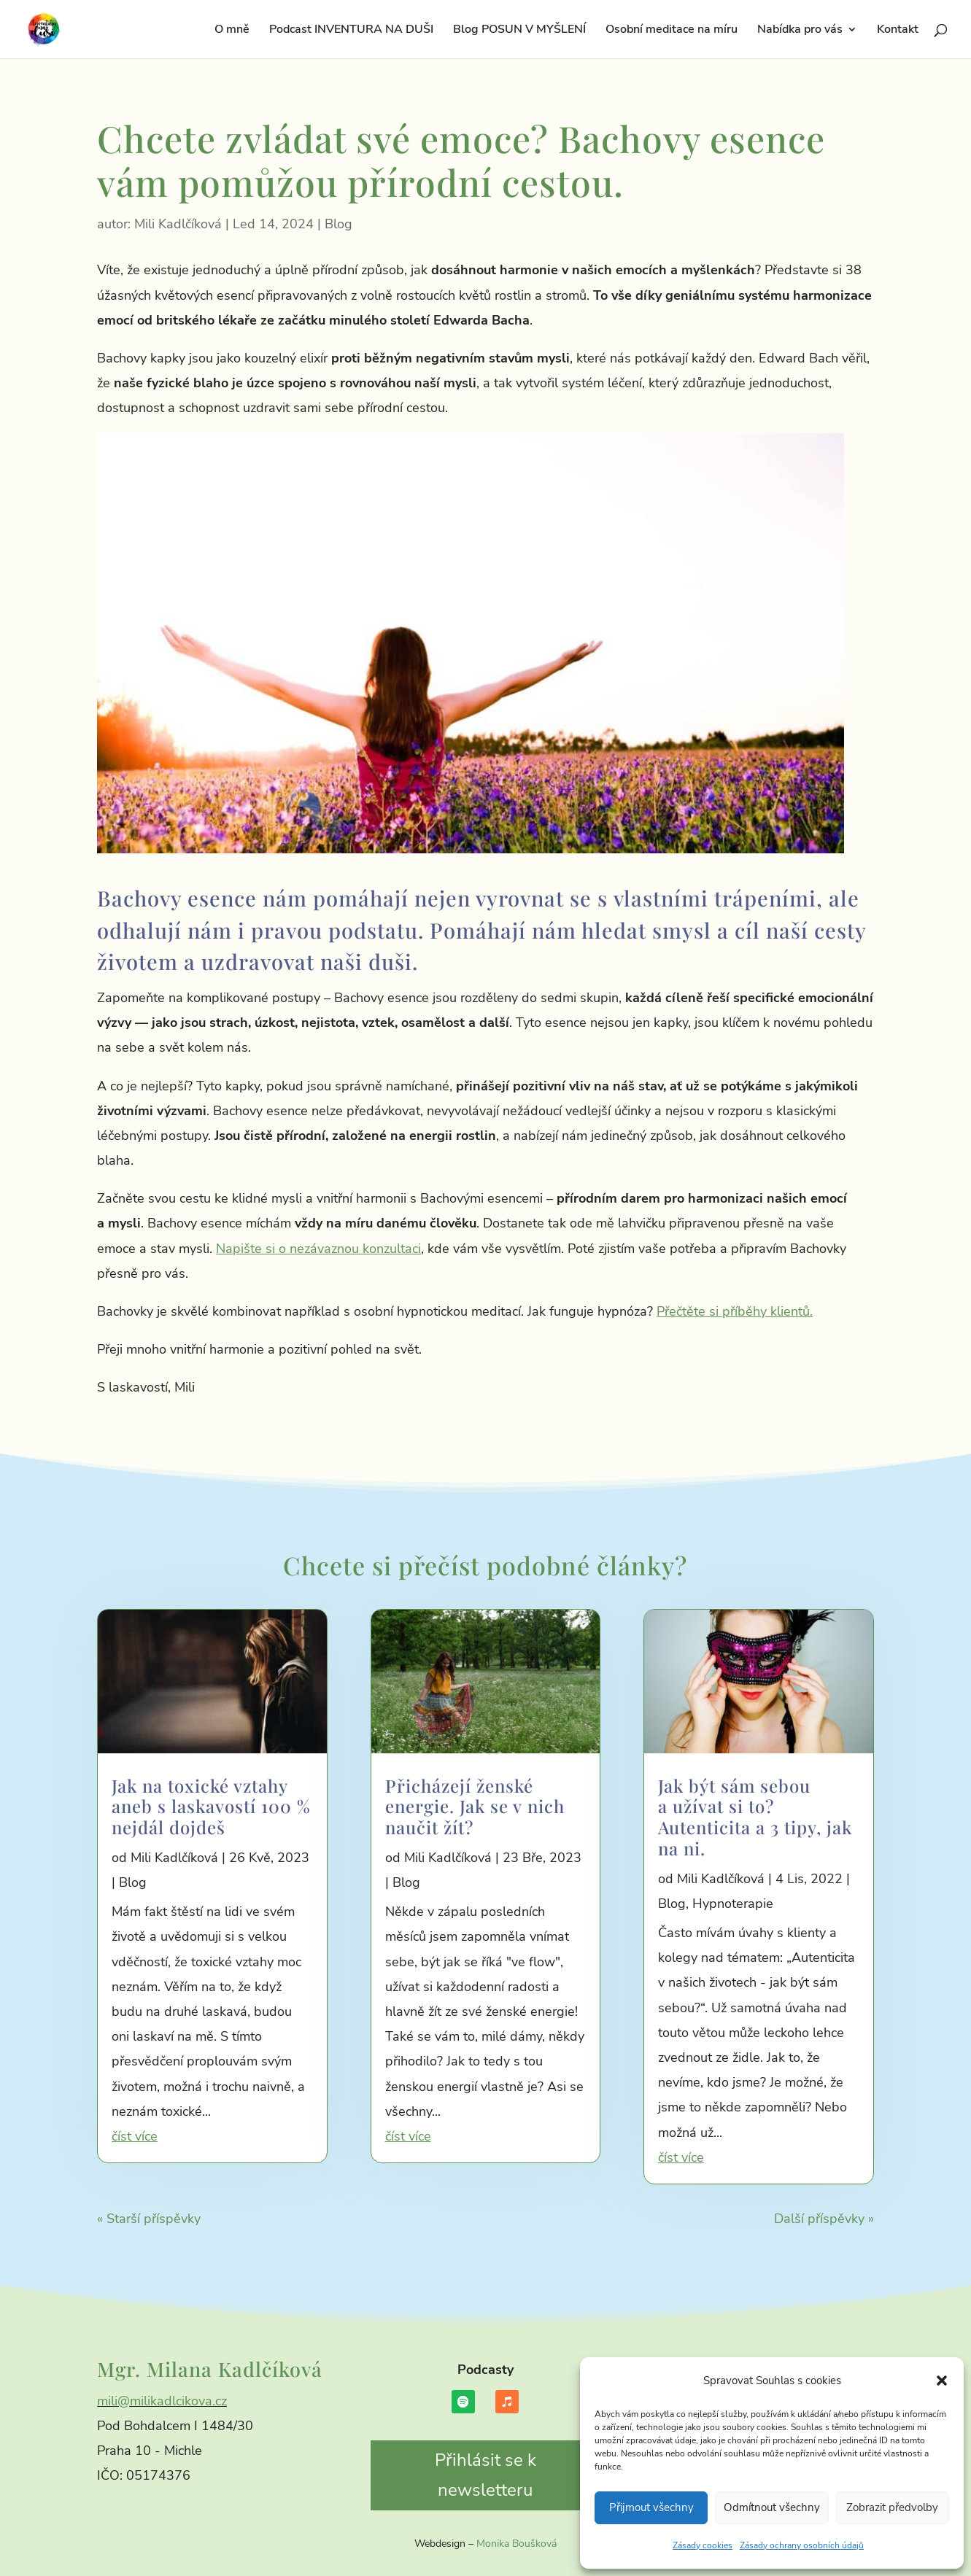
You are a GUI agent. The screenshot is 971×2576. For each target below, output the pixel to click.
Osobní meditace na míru (672, 30)
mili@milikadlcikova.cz (162, 2401)
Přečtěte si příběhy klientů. (735, 1311)
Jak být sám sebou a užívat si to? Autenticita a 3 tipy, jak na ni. (755, 1817)
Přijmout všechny (651, 2507)
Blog (338, 224)
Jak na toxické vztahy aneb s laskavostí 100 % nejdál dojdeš (211, 1806)
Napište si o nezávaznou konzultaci (318, 1248)
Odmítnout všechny (772, 2507)
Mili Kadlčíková (178, 224)
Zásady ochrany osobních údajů (802, 2545)
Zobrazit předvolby (892, 2507)
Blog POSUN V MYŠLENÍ (519, 30)
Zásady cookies (702, 2545)
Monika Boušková (516, 2543)
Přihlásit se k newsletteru (485, 2475)
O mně (231, 30)
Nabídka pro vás (800, 30)
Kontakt (897, 30)
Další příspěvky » (824, 2218)
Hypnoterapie (732, 1903)
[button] (942, 2380)
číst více (135, 2136)
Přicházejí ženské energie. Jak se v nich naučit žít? (475, 1806)
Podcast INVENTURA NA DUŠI (351, 30)
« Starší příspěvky (149, 2218)
